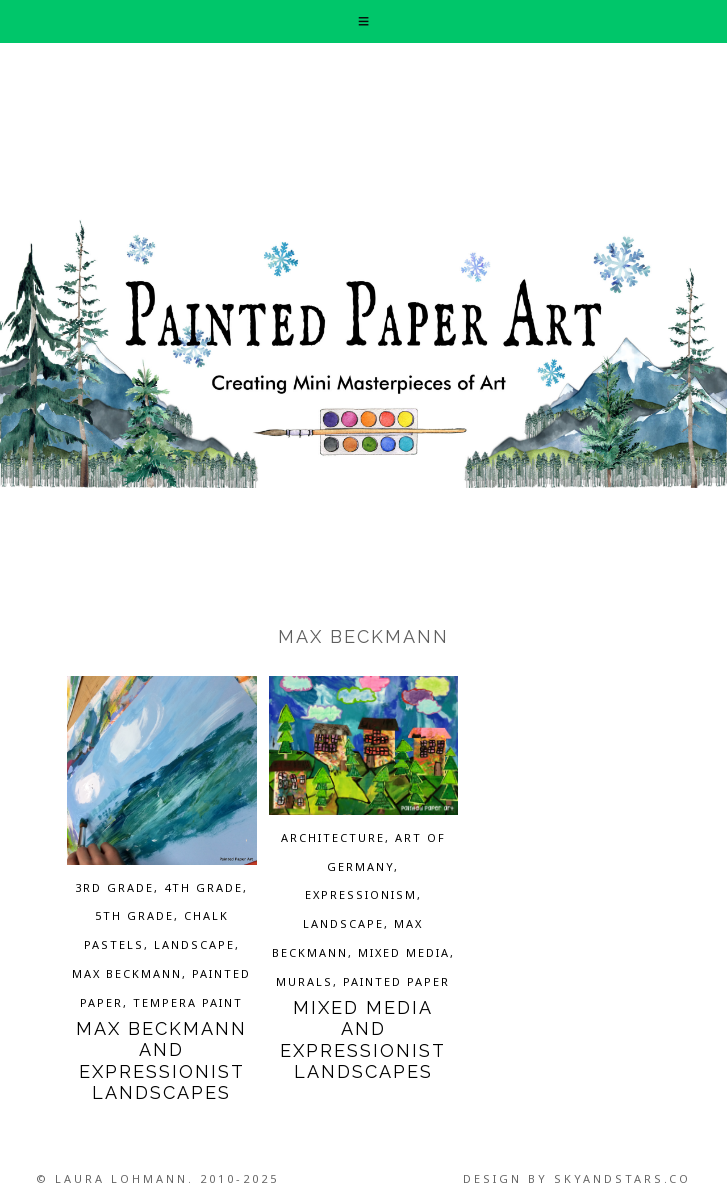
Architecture (333, 837)
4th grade (203, 887)
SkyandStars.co (622, 1178)
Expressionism (361, 894)
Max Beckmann (127, 973)
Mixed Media (404, 952)
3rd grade (114, 887)
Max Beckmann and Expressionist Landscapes (161, 1061)
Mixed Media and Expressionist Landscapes (363, 1040)
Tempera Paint (188, 1002)
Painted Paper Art (363, 353)
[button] (363, 21)
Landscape (194, 944)
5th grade (134, 915)
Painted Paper (396, 981)
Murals (304, 981)
